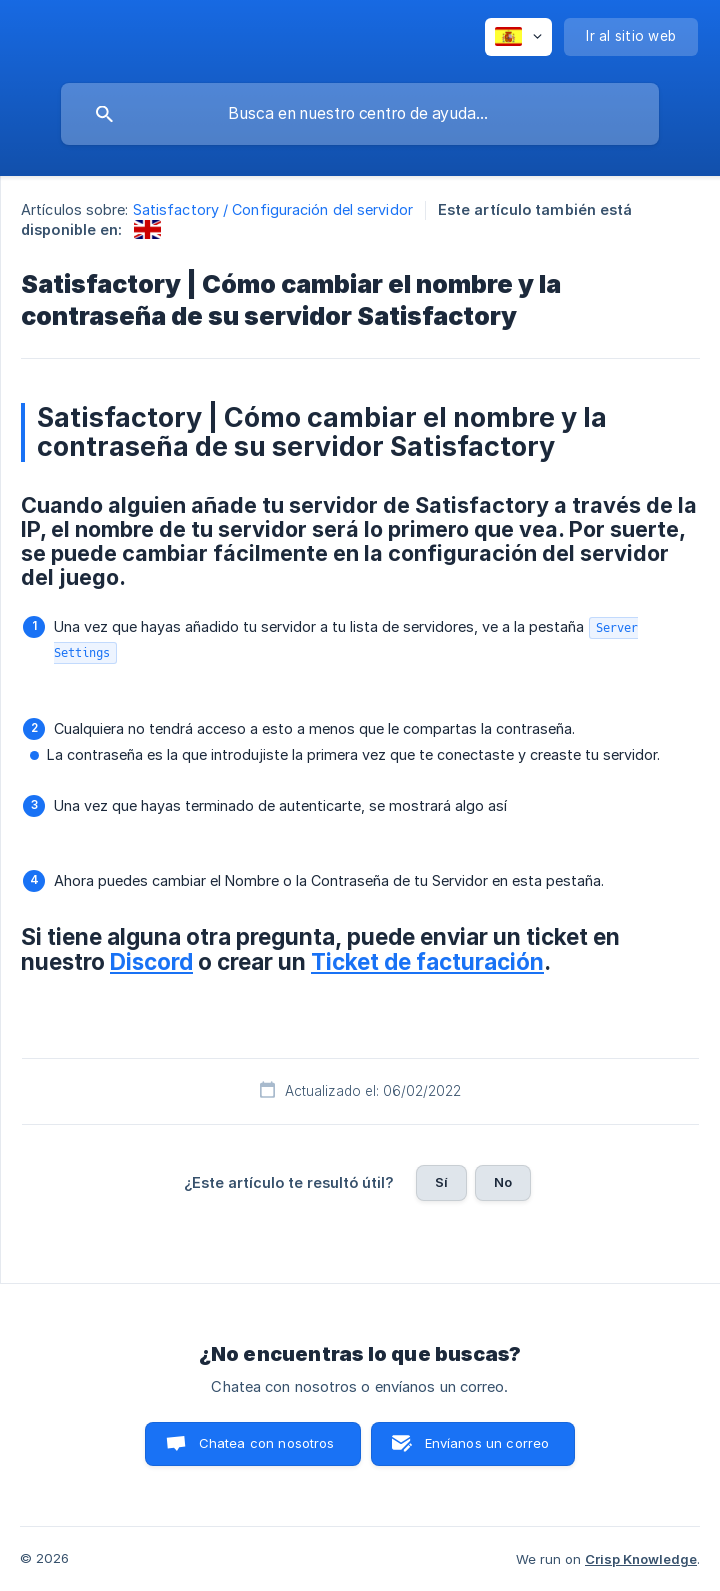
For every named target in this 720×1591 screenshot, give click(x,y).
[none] (518, 37)
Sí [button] (441, 1182)
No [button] (503, 1182)
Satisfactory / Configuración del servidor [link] (273, 209)
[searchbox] (360, 114)
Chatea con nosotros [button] (267, 1443)
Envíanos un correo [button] (487, 1443)
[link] (147, 229)
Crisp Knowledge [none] (641, 1559)
